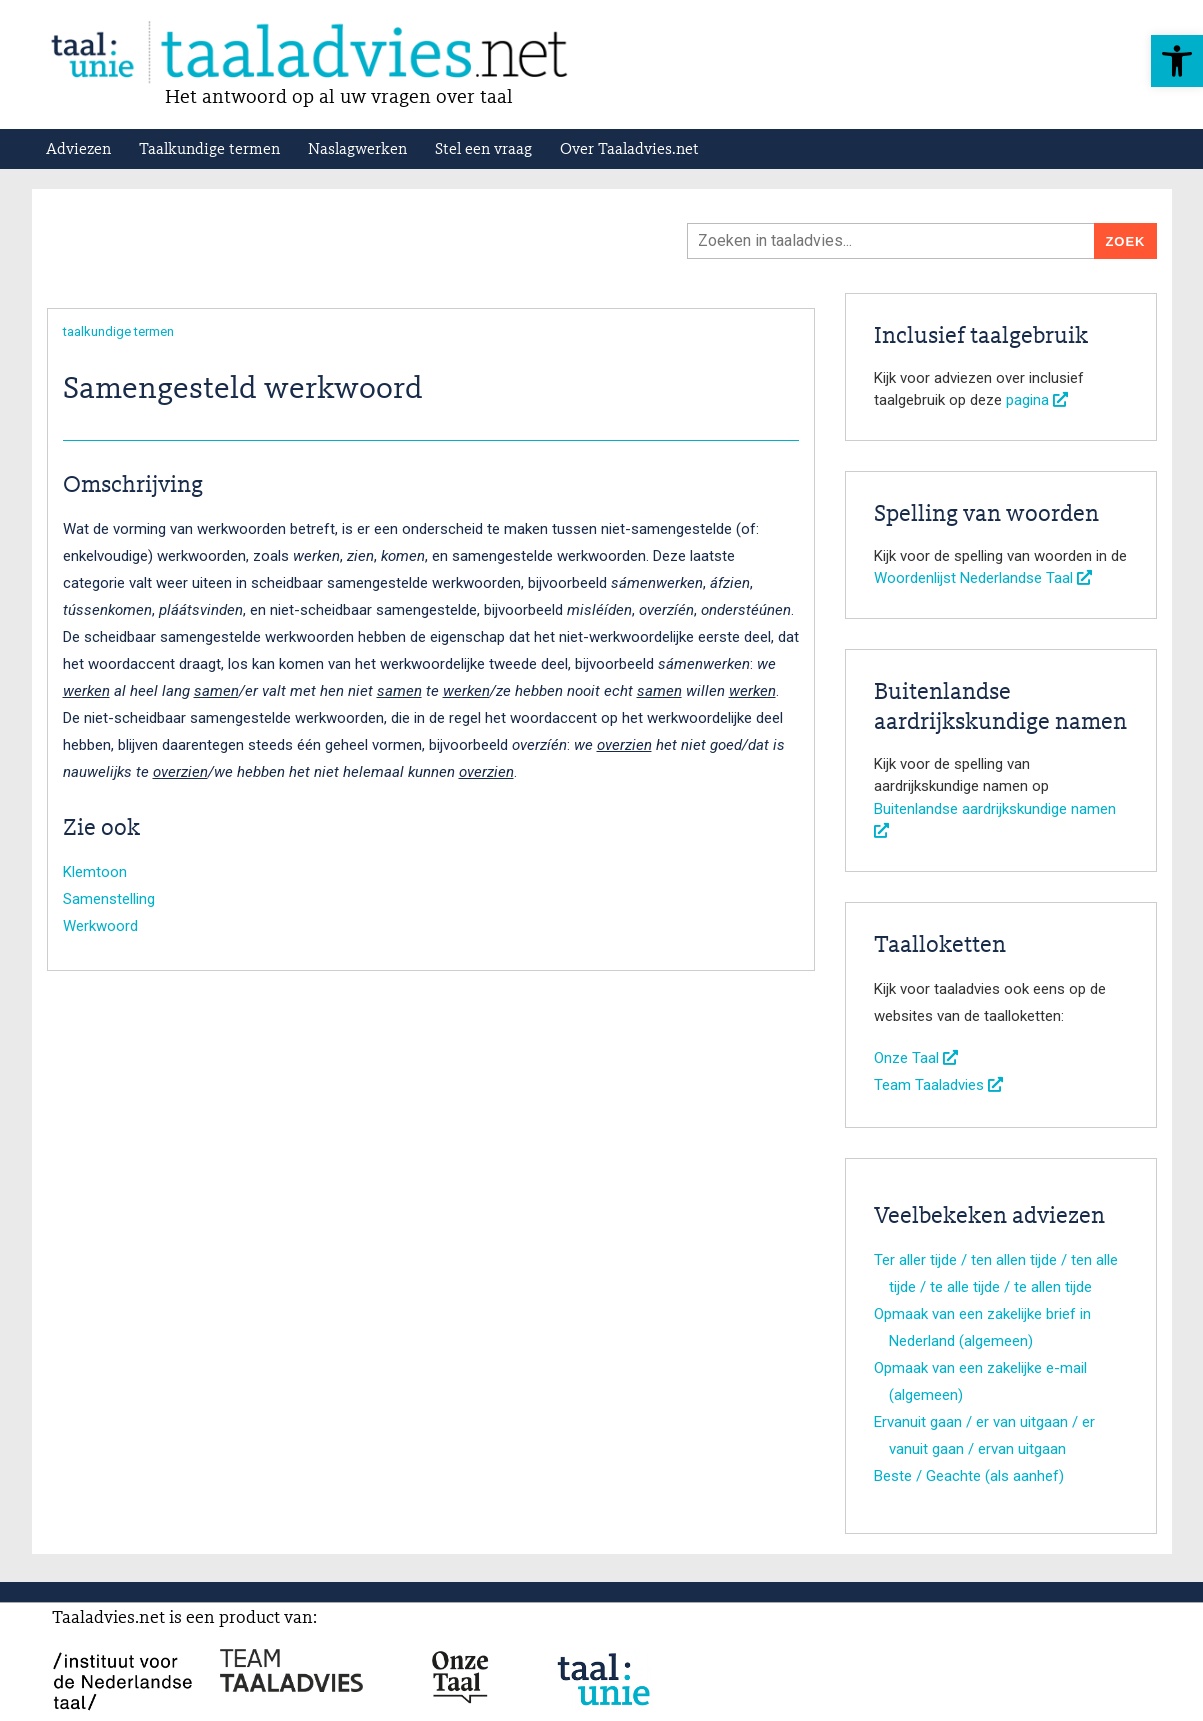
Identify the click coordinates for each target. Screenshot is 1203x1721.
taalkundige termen (118, 331)
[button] (1177, 61)
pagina (1037, 400)
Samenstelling (109, 899)
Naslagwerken (357, 150)
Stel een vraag (483, 150)
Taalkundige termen (209, 150)
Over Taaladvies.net (629, 150)
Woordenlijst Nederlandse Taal (983, 578)
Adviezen (78, 150)
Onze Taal (916, 1058)
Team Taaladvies (938, 1085)
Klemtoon (95, 872)
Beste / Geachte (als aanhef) (969, 1476)
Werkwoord (100, 926)
